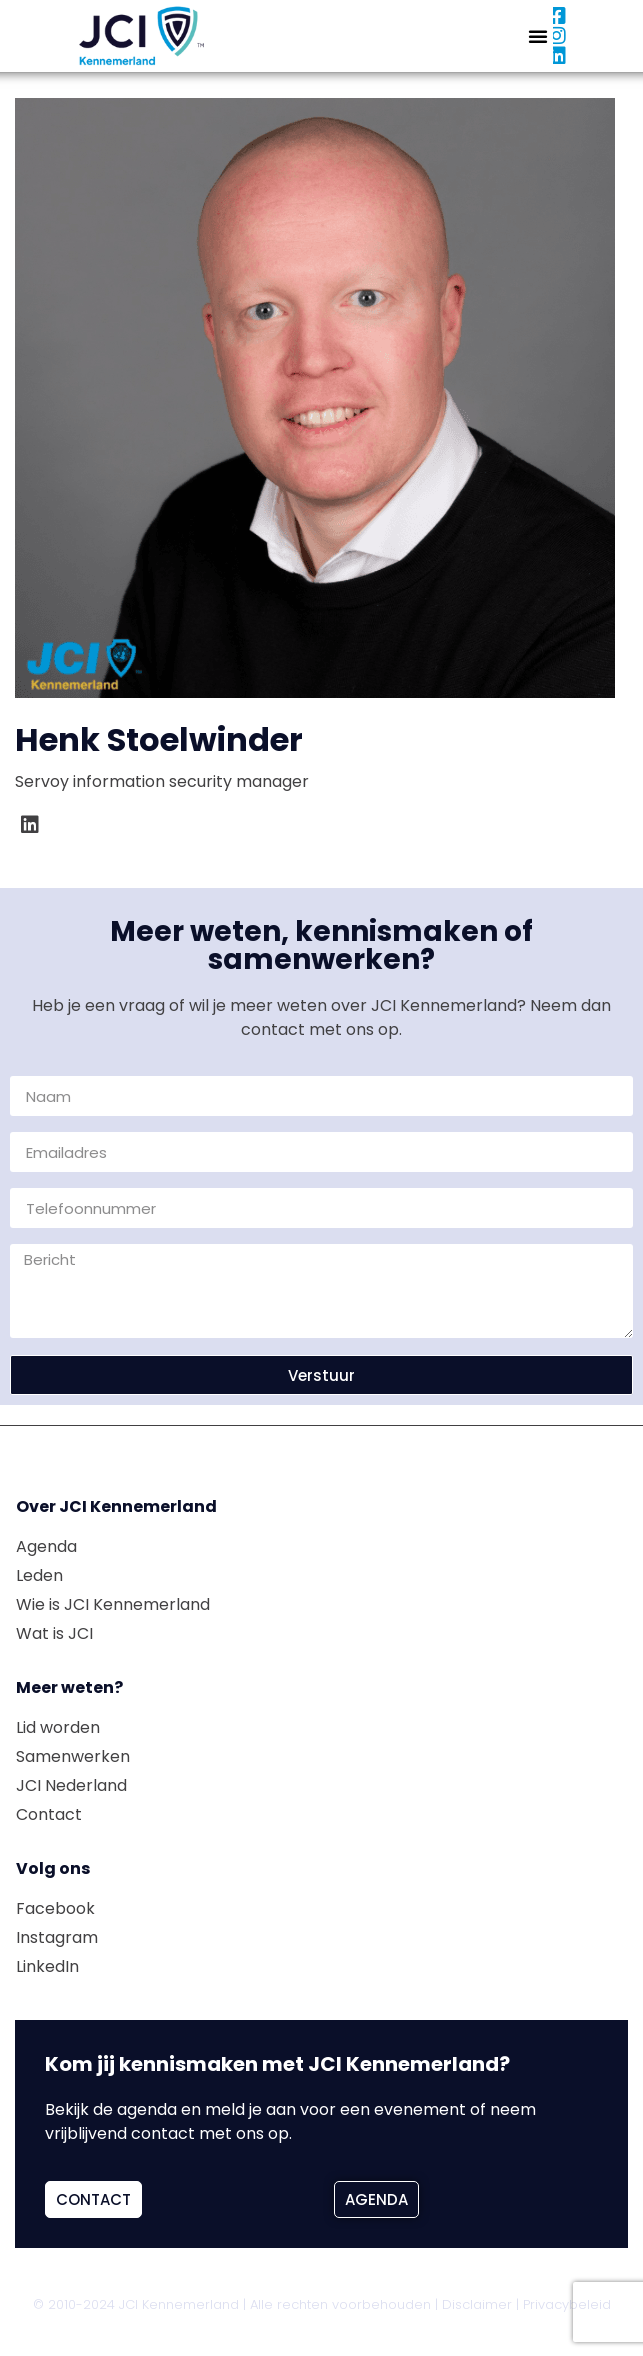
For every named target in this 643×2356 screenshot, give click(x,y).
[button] (538, 36)
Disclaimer (477, 2304)
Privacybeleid (567, 2304)
